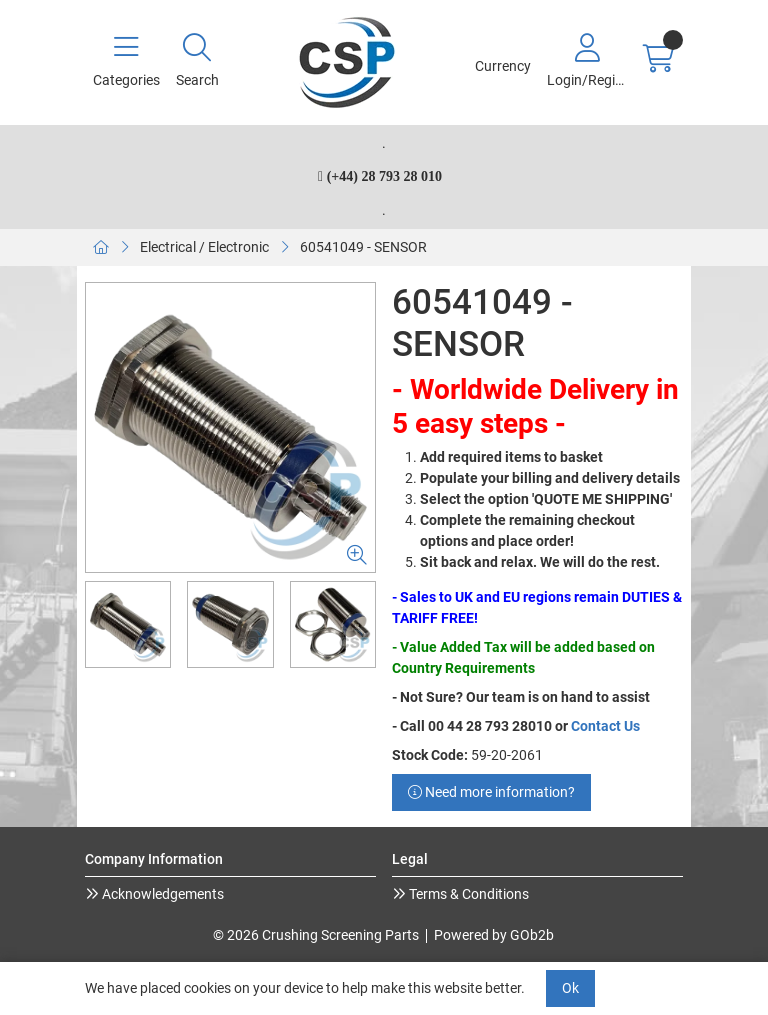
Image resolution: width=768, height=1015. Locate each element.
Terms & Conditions (467, 894)
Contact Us (605, 726)
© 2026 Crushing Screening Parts (316, 935)
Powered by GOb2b (494, 935)
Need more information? (491, 792)
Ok (570, 988)
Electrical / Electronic (204, 247)
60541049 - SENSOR (363, 247)
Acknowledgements (161, 894)
